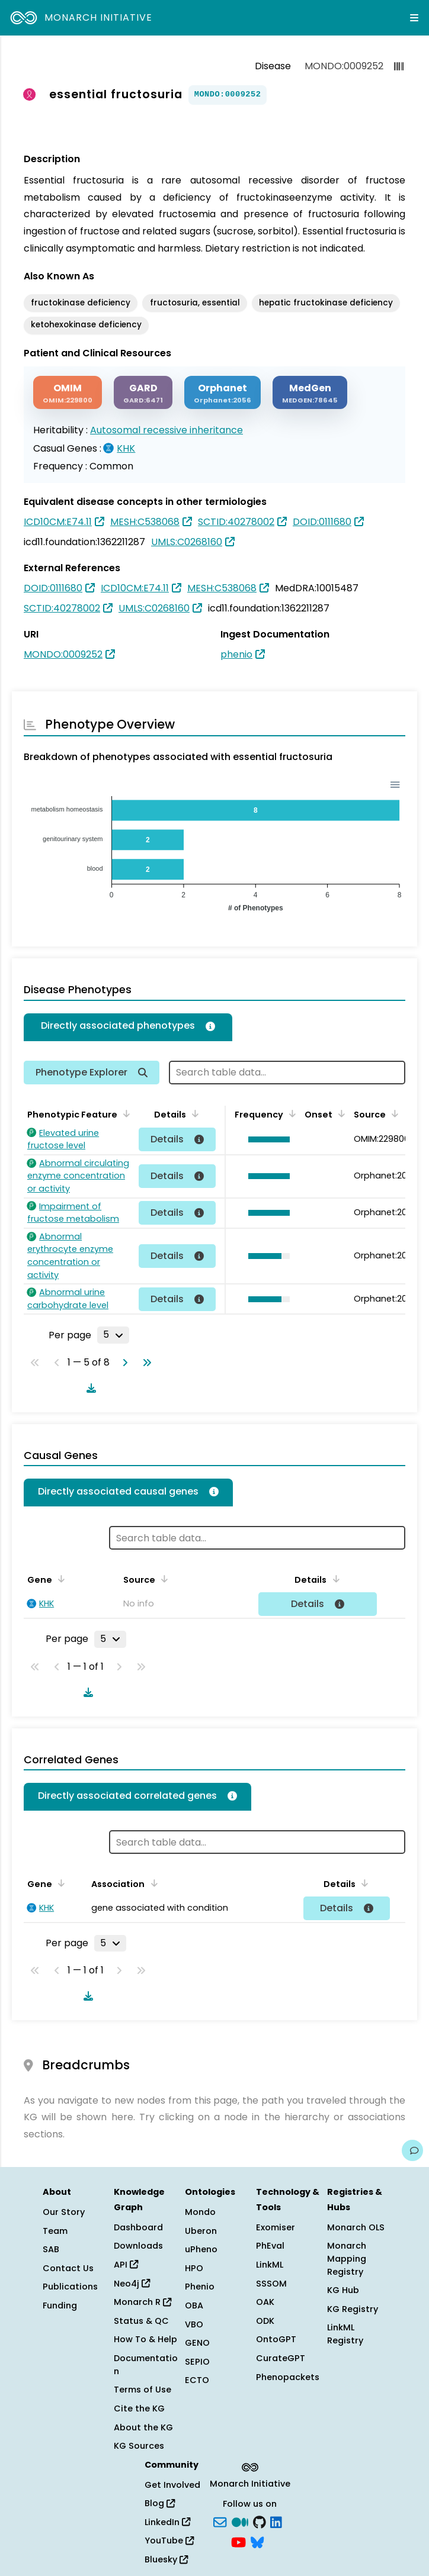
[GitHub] (259, 2520)
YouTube (169, 2540)
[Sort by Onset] (339, 1113)
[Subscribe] (219, 2520)
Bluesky (166, 2559)
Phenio (199, 2286)
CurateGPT (280, 2358)
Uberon (201, 2231)
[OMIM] (67, 393)
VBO (194, 2324)
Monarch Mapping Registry (346, 2258)
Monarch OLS (356, 2227)
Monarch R (142, 2302)
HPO (194, 2268)
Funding (60, 2305)
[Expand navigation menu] (414, 18)
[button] (266, 1139)
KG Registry (352, 2309)
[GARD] (143, 393)
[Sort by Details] (193, 1113)
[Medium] (240, 2520)
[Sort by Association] (152, 1883)
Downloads (138, 2246)
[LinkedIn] (276, 2520)
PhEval (270, 2246)
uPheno (201, 2249)
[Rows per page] (113, 1334)
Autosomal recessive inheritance (166, 430)
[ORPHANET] (222, 393)
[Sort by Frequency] (290, 1113)
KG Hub (343, 2290)
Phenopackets (287, 2377)
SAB (51, 2249)
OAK (265, 2302)
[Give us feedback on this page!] (412, 2150)
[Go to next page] (123, 1362)
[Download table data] (89, 1388)
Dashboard (138, 2227)
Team (55, 2231)
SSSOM (271, 2284)
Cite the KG (139, 2408)
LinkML (269, 2265)
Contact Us (68, 2268)
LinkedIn (167, 2522)
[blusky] (257, 2541)
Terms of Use (142, 2389)
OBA (194, 2305)
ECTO (197, 2380)
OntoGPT (276, 2339)
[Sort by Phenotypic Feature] (124, 1113)
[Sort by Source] (393, 1113)
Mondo (200, 2212)
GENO (197, 2343)
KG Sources (139, 2446)
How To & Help (145, 2339)
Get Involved (172, 2485)
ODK (265, 2321)
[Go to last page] (144, 1362)
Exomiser (275, 2227)
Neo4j (132, 2284)
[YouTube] (238, 2541)
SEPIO (197, 2362)
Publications (70, 2286)
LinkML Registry (345, 2333)
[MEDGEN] (310, 393)
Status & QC (141, 2321)
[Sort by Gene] (59, 1579)
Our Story (64, 2212)
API (126, 2265)
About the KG (143, 2427)
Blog (160, 2503)
